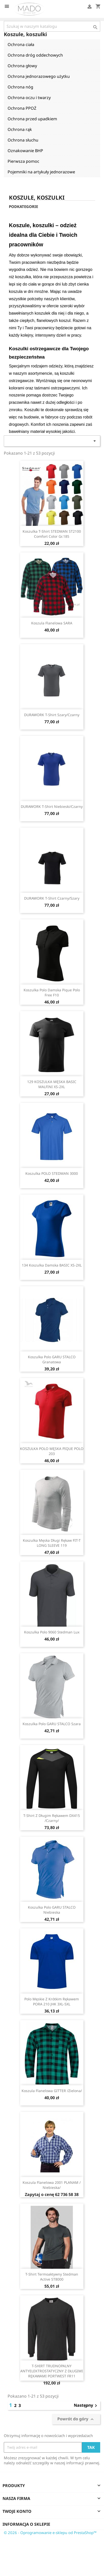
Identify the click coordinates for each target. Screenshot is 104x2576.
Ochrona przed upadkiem (32, 119)
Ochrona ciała (21, 44)
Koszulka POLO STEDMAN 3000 (51, 1173)
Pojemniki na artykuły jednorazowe (41, 172)
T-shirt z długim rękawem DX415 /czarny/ (51, 1818)
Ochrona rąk (20, 129)
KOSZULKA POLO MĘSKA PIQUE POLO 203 (51, 1451)
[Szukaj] (52, 26)
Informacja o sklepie (26, 2524)
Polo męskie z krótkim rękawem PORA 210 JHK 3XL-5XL (51, 2001)
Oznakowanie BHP (25, 150)
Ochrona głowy (22, 65)
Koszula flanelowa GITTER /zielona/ (52, 2090)
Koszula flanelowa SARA (51, 623)
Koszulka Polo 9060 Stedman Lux (51, 1632)
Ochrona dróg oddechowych (35, 55)
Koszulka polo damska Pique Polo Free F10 (52, 992)
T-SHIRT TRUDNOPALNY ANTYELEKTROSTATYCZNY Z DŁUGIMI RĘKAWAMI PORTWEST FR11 (51, 2370)
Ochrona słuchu (23, 140)
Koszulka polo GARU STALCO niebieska (52, 1910)
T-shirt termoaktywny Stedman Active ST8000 (51, 2277)
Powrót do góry (76, 2419)
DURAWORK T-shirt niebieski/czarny (52, 806)
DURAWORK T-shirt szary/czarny (51, 714)
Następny (86, 2405)
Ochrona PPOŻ (22, 108)
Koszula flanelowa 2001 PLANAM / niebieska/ (52, 2185)
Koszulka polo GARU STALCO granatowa (52, 1359)
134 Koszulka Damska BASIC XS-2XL (52, 1265)
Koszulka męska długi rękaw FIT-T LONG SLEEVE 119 (52, 1543)
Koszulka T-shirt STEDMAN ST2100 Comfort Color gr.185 (52, 534)
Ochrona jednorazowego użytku (39, 76)
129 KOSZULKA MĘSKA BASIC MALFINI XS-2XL (51, 1084)
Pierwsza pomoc (23, 161)
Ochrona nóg (20, 87)
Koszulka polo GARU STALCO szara (52, 1723)
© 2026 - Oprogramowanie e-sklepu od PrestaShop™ (50, 2532)
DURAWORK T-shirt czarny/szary (51, 898)
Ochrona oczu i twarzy (29, 97)
